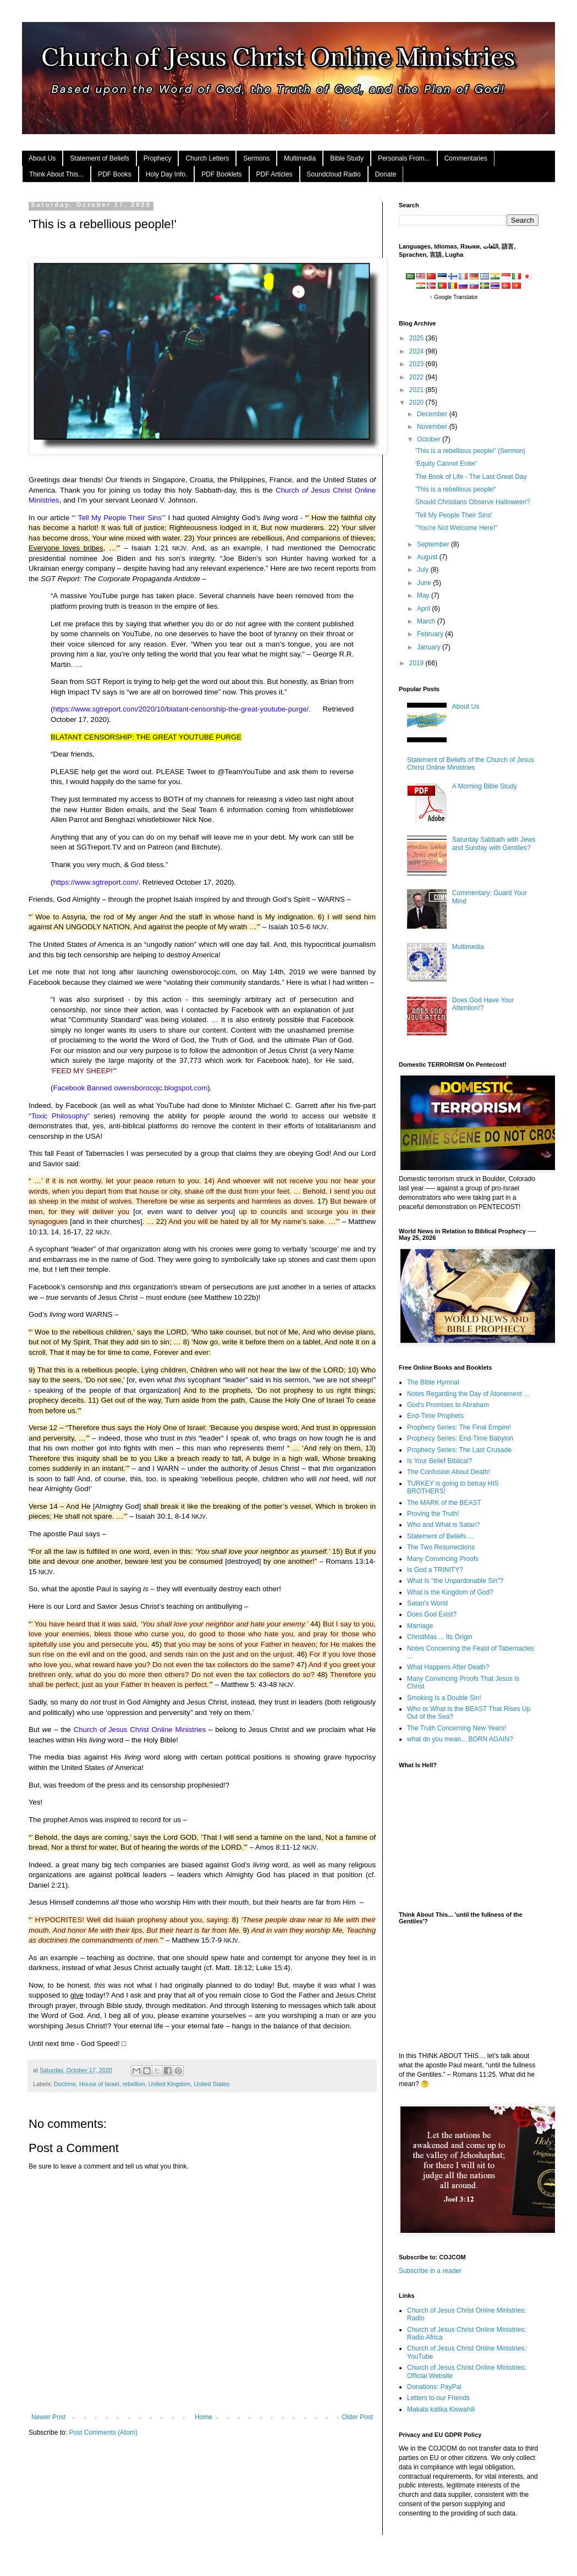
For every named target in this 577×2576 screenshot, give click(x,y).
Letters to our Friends (438, 2398)
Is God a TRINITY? (435, 1570)
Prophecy (158, 158)
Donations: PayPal (434, 2387)
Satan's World (427, 1603)
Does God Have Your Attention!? (483, 1004)
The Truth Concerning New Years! (456, 1728)
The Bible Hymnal (433, 1382)
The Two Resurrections (441, 1547)
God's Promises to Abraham (448, 1405)
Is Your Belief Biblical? (439, 1461)
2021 (417, 390)
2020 (417, 402)
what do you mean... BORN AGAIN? (460, 1739)
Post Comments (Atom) (103, 2432)
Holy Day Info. (166, 174)
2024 (417, 351)
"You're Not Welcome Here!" (456, 528)
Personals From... (404, 158)
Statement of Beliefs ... (440, 1536)
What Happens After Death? (448, 1667)
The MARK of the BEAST (444, 1503)
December (433, 414)
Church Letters (207, 158)
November (433, 427)
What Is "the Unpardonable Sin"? (455, 1581)
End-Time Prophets (435, 1416)
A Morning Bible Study (484, 786)
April (424, 609)
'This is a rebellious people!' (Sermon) (470, 451)
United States (211, 2084)
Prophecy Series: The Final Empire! (459, 1427)
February (431, 634)
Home (203, 2417)
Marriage (420, 1626)
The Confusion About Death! (448, 1472)
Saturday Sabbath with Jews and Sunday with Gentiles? (493, 843)
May (424, 595)
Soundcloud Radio (334, 174)
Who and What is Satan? (443, 1525)
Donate (386, 174)
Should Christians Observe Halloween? (472, 502)
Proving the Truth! (433, 1514)
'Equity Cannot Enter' (446, 463)
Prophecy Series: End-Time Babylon (460, 1438)
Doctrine (65, 2084)
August (428, 557)
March (427, 621)
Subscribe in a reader (430, 2271)
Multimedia (300, 158)
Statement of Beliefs (99, 158)
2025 (417, 338)
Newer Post (48, 2417)
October (429, 439)
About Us (42, 158)
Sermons (256, 158)
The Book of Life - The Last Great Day (471, 477)
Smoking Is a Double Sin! (444, 1698)
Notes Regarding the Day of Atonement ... (468, 1394)
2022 (417, 377)
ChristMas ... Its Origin (439, 1637)
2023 (417, 364)
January (429, 647)
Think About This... (56, 174)
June (425, 583)
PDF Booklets (221, 174)
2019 (417, 663)
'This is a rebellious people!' (455, 489)
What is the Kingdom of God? (450, 1592)
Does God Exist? (432, 1614)
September (434, 544)
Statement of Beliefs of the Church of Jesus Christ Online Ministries (470, 763)
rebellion (134, 2084)
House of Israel (99, 2084)
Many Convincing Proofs (443, 1559)
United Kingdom (170, 2084)
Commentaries (465, 158)
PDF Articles (274, 174)
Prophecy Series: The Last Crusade (459, 1450)
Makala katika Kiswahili (441, 2409)
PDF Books (114, 174)
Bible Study (347, 158)
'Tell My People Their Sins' (453, 515)
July (424, 569)
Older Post (357, 2417)
